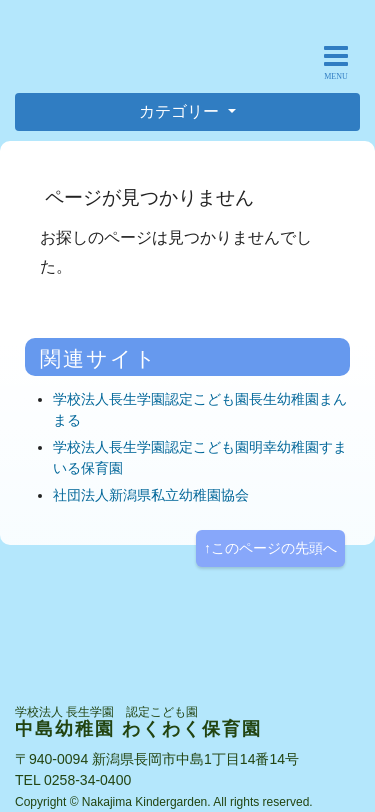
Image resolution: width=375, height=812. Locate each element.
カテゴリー (181, 111)
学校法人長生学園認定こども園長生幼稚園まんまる (200, 409)
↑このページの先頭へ (270, 548)
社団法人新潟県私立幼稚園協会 (151, 495)
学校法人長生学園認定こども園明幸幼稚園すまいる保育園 (200, 457)
